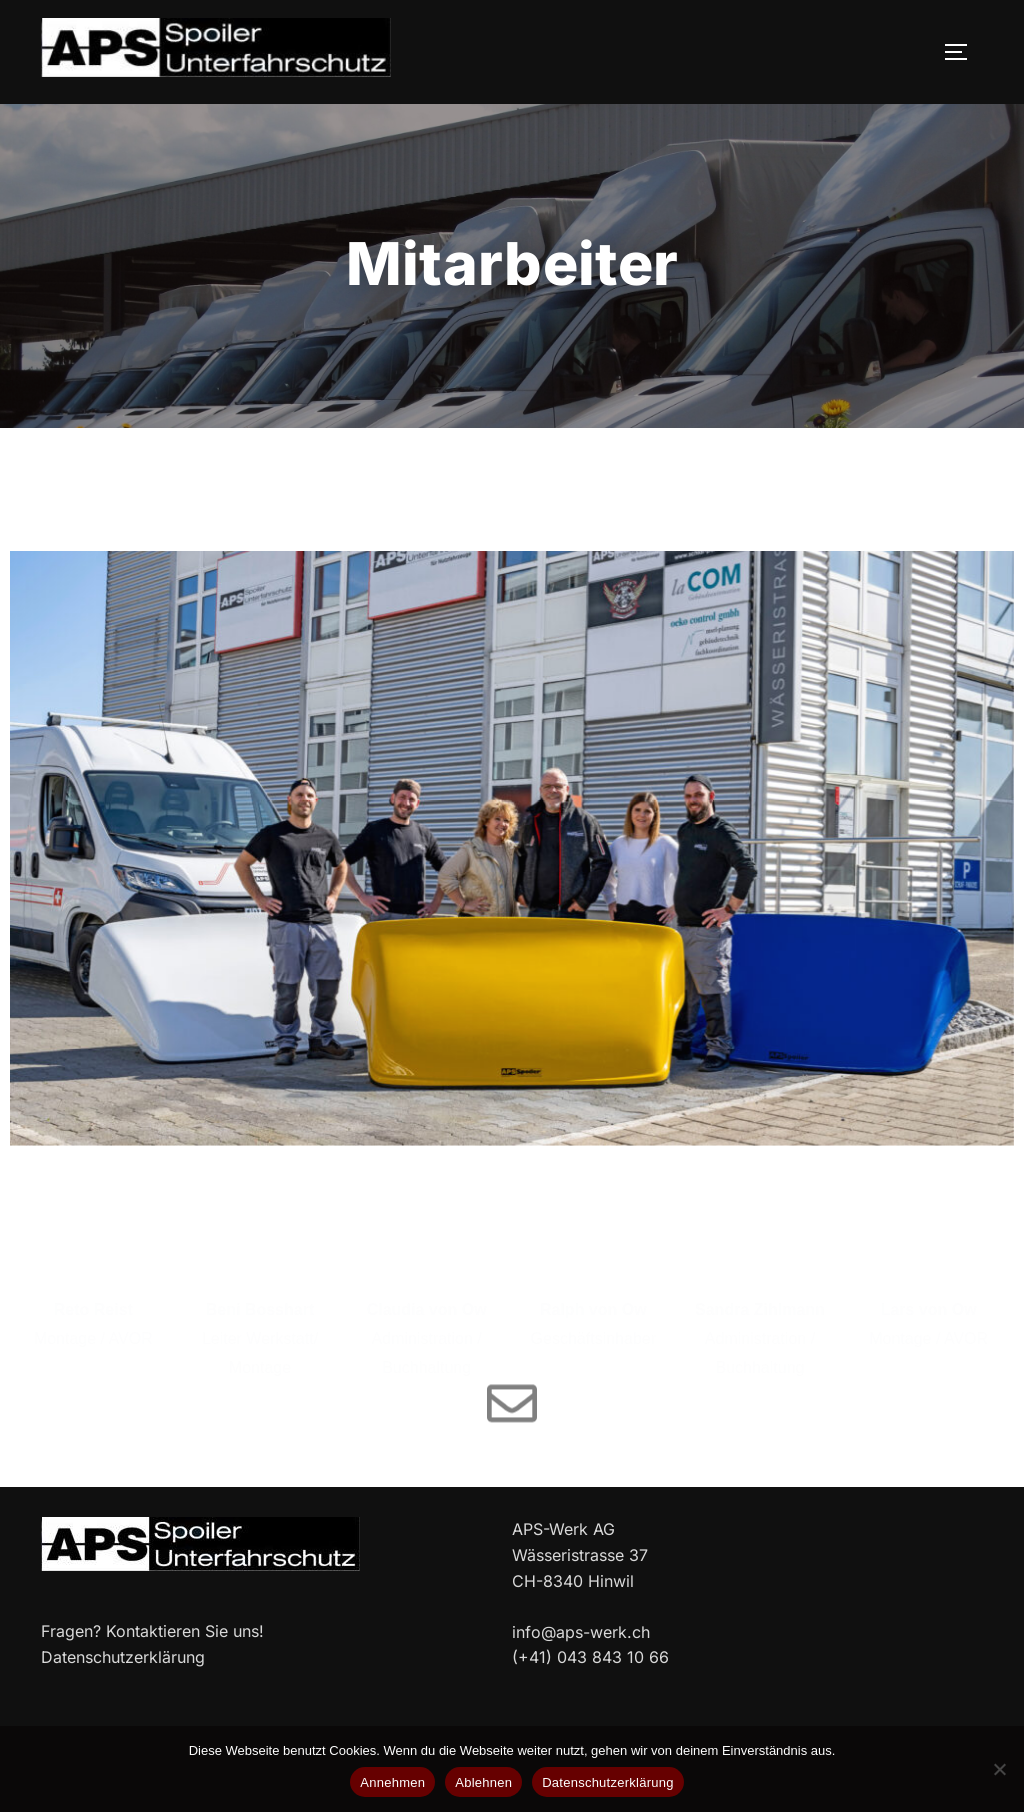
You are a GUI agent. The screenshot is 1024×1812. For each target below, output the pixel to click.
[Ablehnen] (999, 1769)
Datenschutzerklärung (607, 1782)
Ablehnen (483, 1782)
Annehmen (392, 1782)
